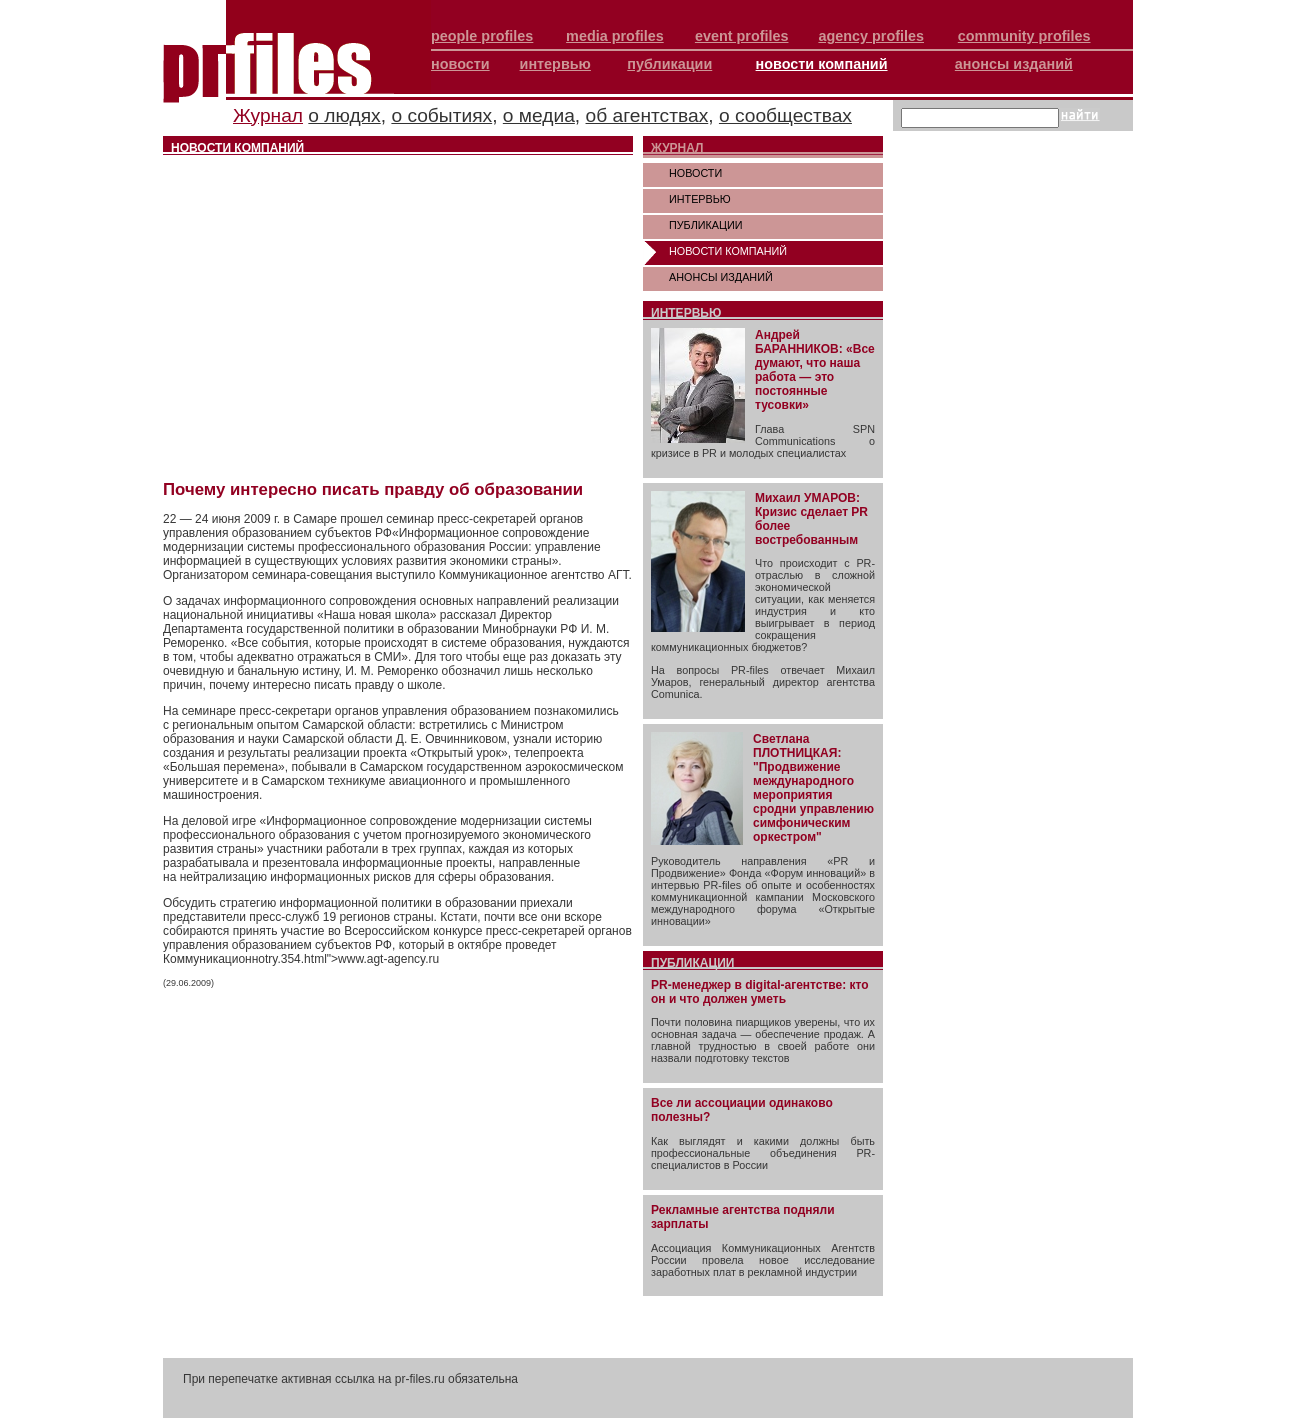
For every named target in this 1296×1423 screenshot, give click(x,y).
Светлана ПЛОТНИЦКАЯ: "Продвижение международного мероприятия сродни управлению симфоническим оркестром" (813, 788)
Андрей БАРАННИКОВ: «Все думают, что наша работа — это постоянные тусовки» (815, 370)
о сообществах (785, 115)
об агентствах (647, 115)
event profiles (742, 36)
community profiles (1024, 36)
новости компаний (822, 64)
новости (460, 64)
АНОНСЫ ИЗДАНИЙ (721, 277)
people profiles (482, 36)
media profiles (615, 36)
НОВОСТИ (695, 173)
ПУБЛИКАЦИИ (706, 225)
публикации (669, 64)
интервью (555, 64)
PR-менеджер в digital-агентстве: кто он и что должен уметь (760, 992)
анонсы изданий (1014, 64)
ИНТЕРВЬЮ (700, 199)
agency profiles (871, 36)
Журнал (268, 115)
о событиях (441, 115)
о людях (344, 115)
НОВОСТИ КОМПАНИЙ (728, 251)
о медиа (539, 115)
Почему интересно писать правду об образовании (373, 489)
